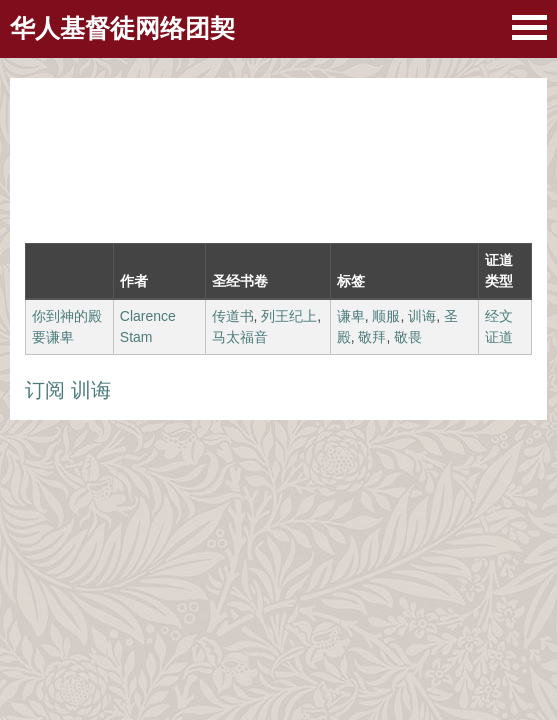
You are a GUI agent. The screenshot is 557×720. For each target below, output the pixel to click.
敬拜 (372, 337)
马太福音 (240, 337)
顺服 (386, 316)
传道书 (233, 316)
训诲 (422, 316)
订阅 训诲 (68, 390)
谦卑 (351, 316)
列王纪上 (289, 316)
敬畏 (408, 337)
